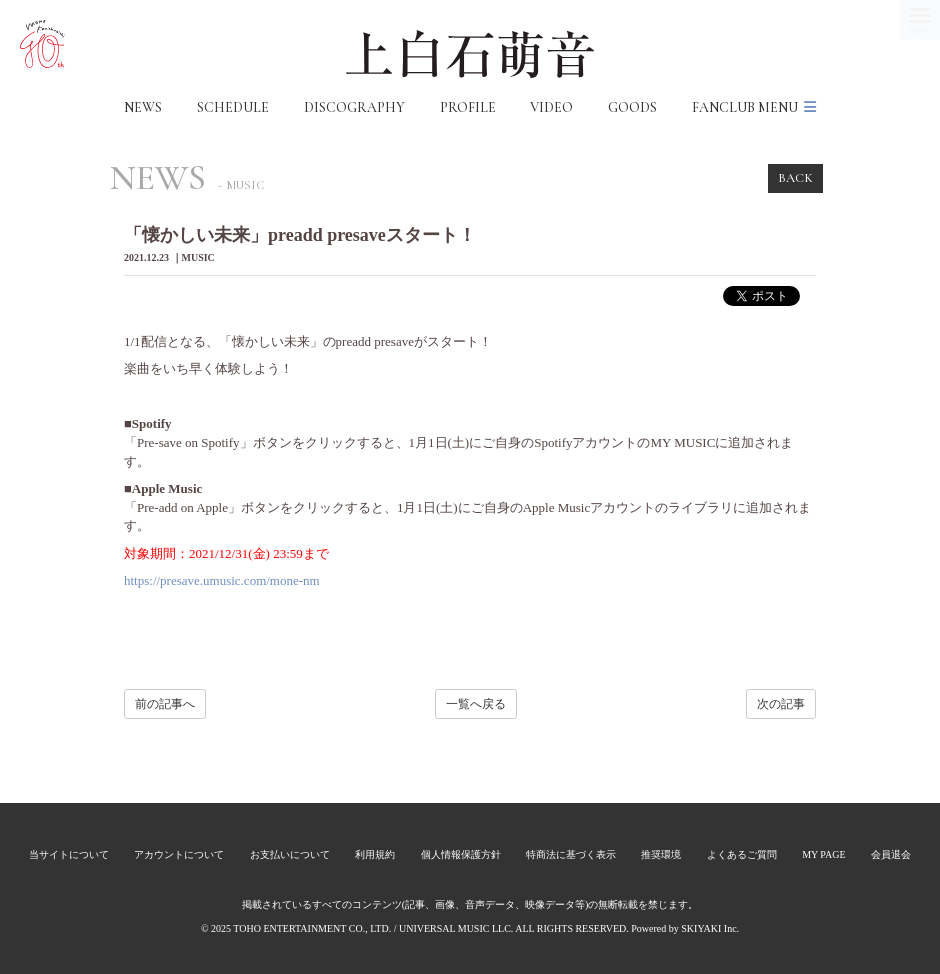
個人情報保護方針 (461, 854)
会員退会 (891, 854)
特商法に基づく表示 (571, 854)
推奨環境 (661, 854)
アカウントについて (179, 854)
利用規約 (375, 854)
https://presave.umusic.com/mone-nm (222, 580)
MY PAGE (823, 854)
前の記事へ (165, 704)
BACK (795, 178)
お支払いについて (290, 854)
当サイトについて (69, 854)
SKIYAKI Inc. (710, 928)
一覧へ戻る (476, 704)
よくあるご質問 (742, 854)
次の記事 (781, 704)
